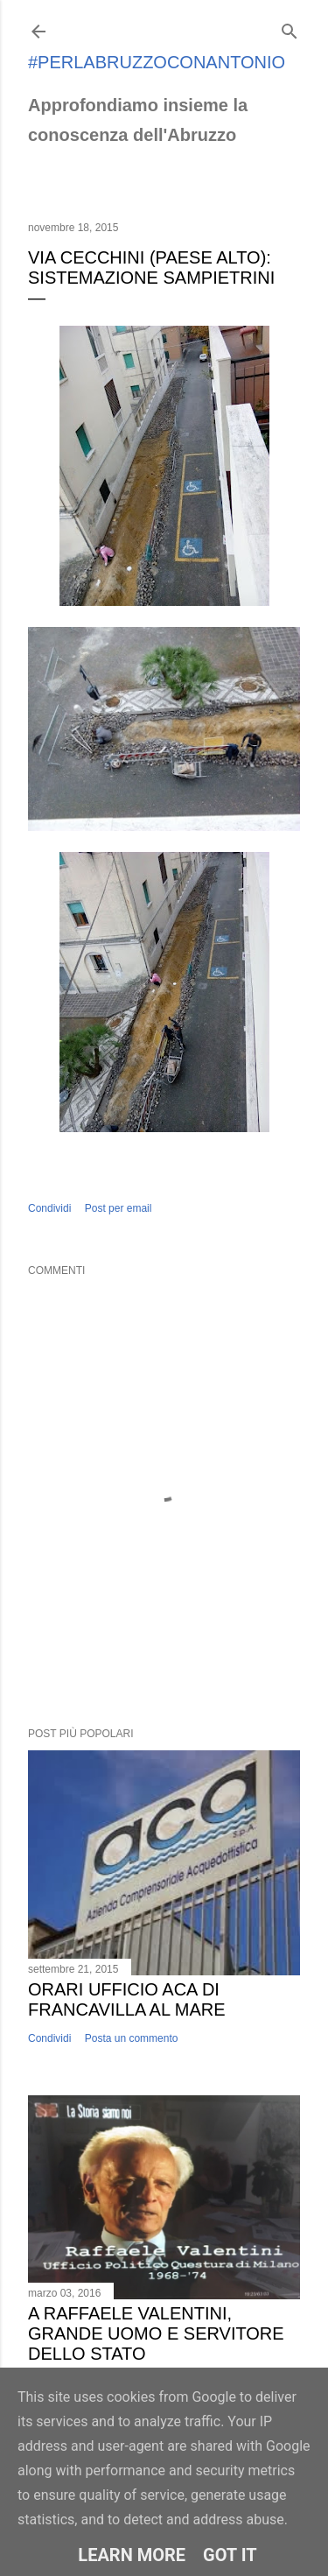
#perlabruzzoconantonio (156, 62)
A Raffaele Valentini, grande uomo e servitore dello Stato (156, 2333)
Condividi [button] (49, 1208)
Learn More (131, 2554)
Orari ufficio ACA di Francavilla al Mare (127, 1999)
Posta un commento (131, 2038)
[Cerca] (289, 28)
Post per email (118, 1208)
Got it (230, 2554)
